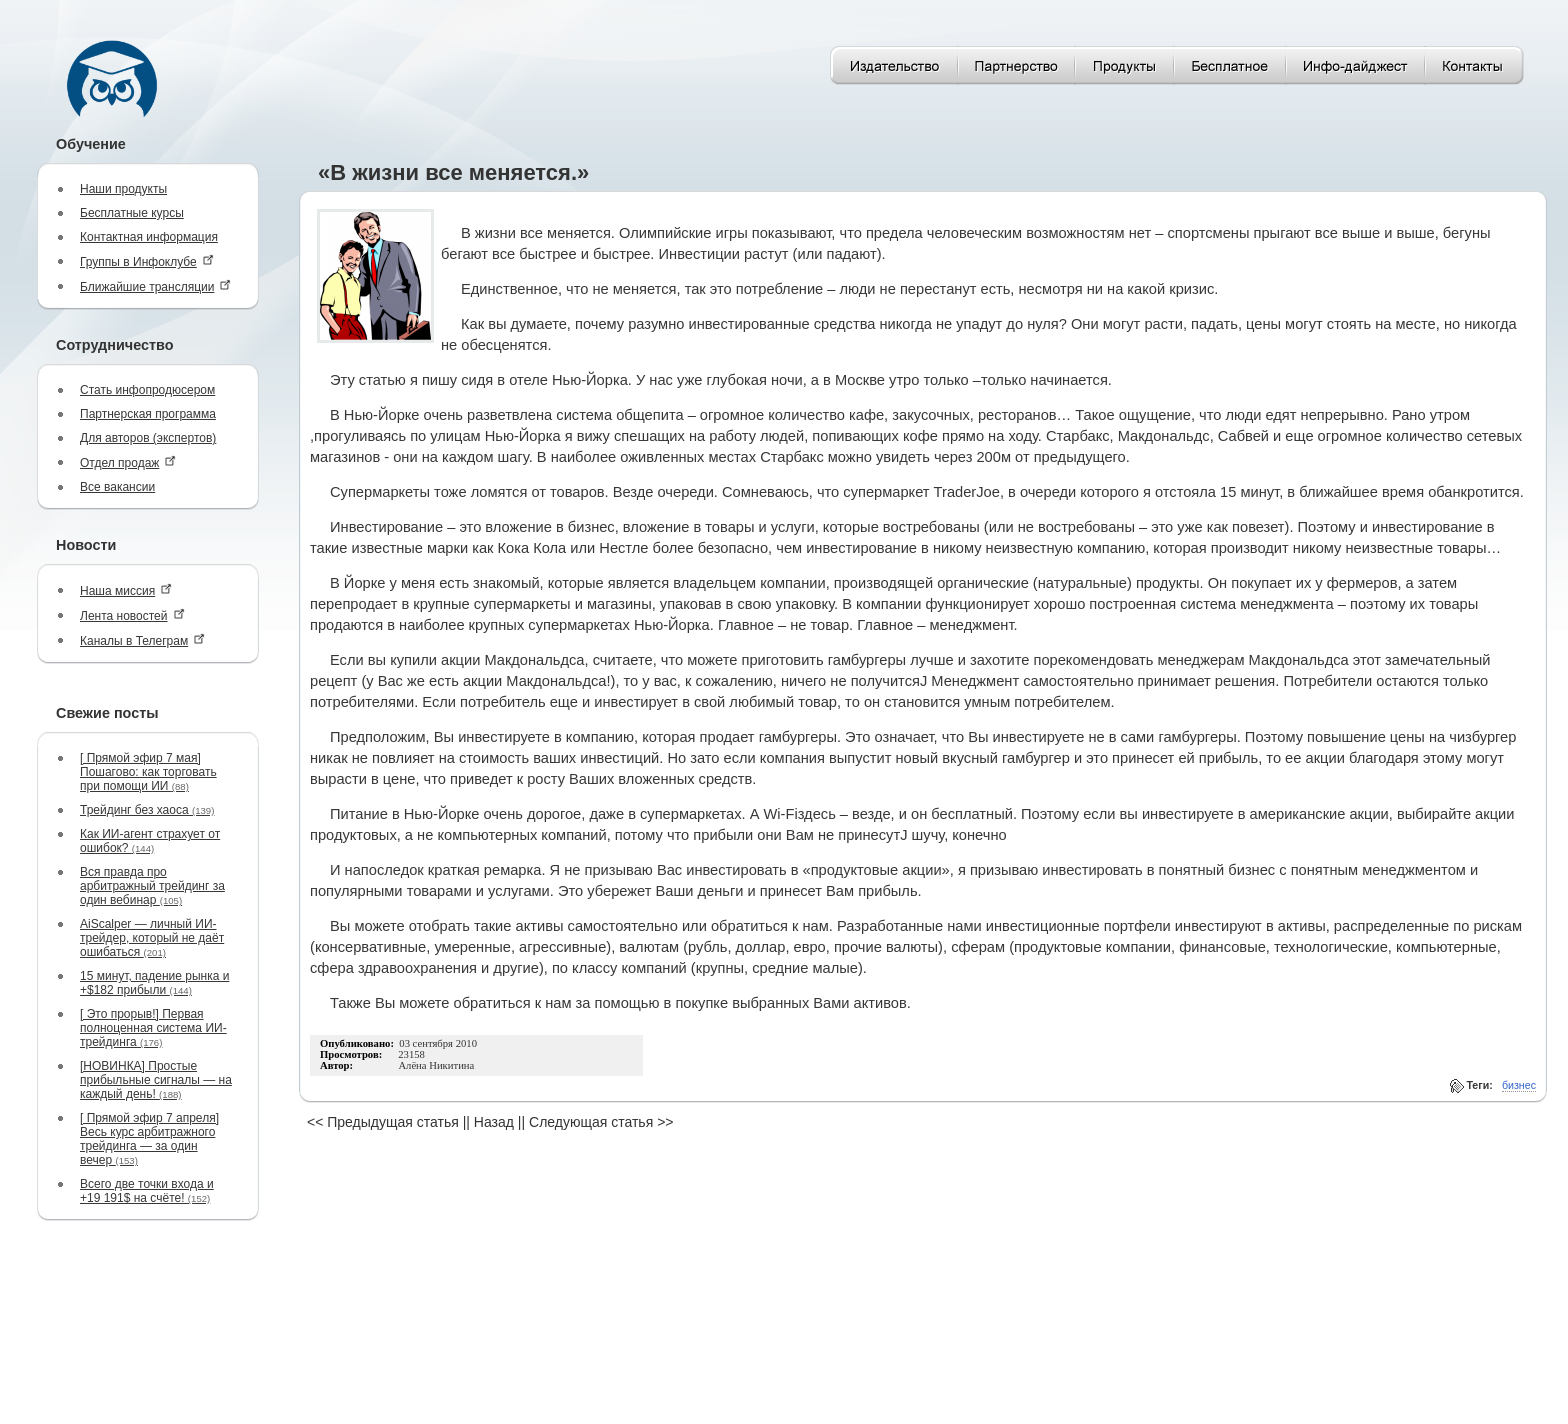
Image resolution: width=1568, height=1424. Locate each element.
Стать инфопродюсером (147, 390)
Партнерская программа (148, 414)
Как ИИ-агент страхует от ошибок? (150, 841)
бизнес (1519, 1085)
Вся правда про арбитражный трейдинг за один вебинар (152, 886)
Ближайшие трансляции (155, 286)
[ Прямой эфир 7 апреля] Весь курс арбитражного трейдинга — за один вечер (149, 1139)
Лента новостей (132, 615)
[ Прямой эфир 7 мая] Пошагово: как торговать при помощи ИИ (148, 772)
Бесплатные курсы (132, 213)
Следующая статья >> (601, 1122)
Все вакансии (117, 487)
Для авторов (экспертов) (148, 438)
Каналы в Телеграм (142, 640)
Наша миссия (126, 590)
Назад (494, 1122)
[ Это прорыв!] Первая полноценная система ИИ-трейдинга (153, 1028)
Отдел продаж (128, 462)
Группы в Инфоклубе (147, 261)
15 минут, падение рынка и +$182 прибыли (154, 983)
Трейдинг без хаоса (147, 810)
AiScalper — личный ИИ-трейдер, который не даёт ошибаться (152, 938)
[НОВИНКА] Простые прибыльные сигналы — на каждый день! (156, 1080)
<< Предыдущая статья (383, 1122)
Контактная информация (149, 237)
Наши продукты (123, 189)
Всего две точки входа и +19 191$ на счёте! (147, 1191)
